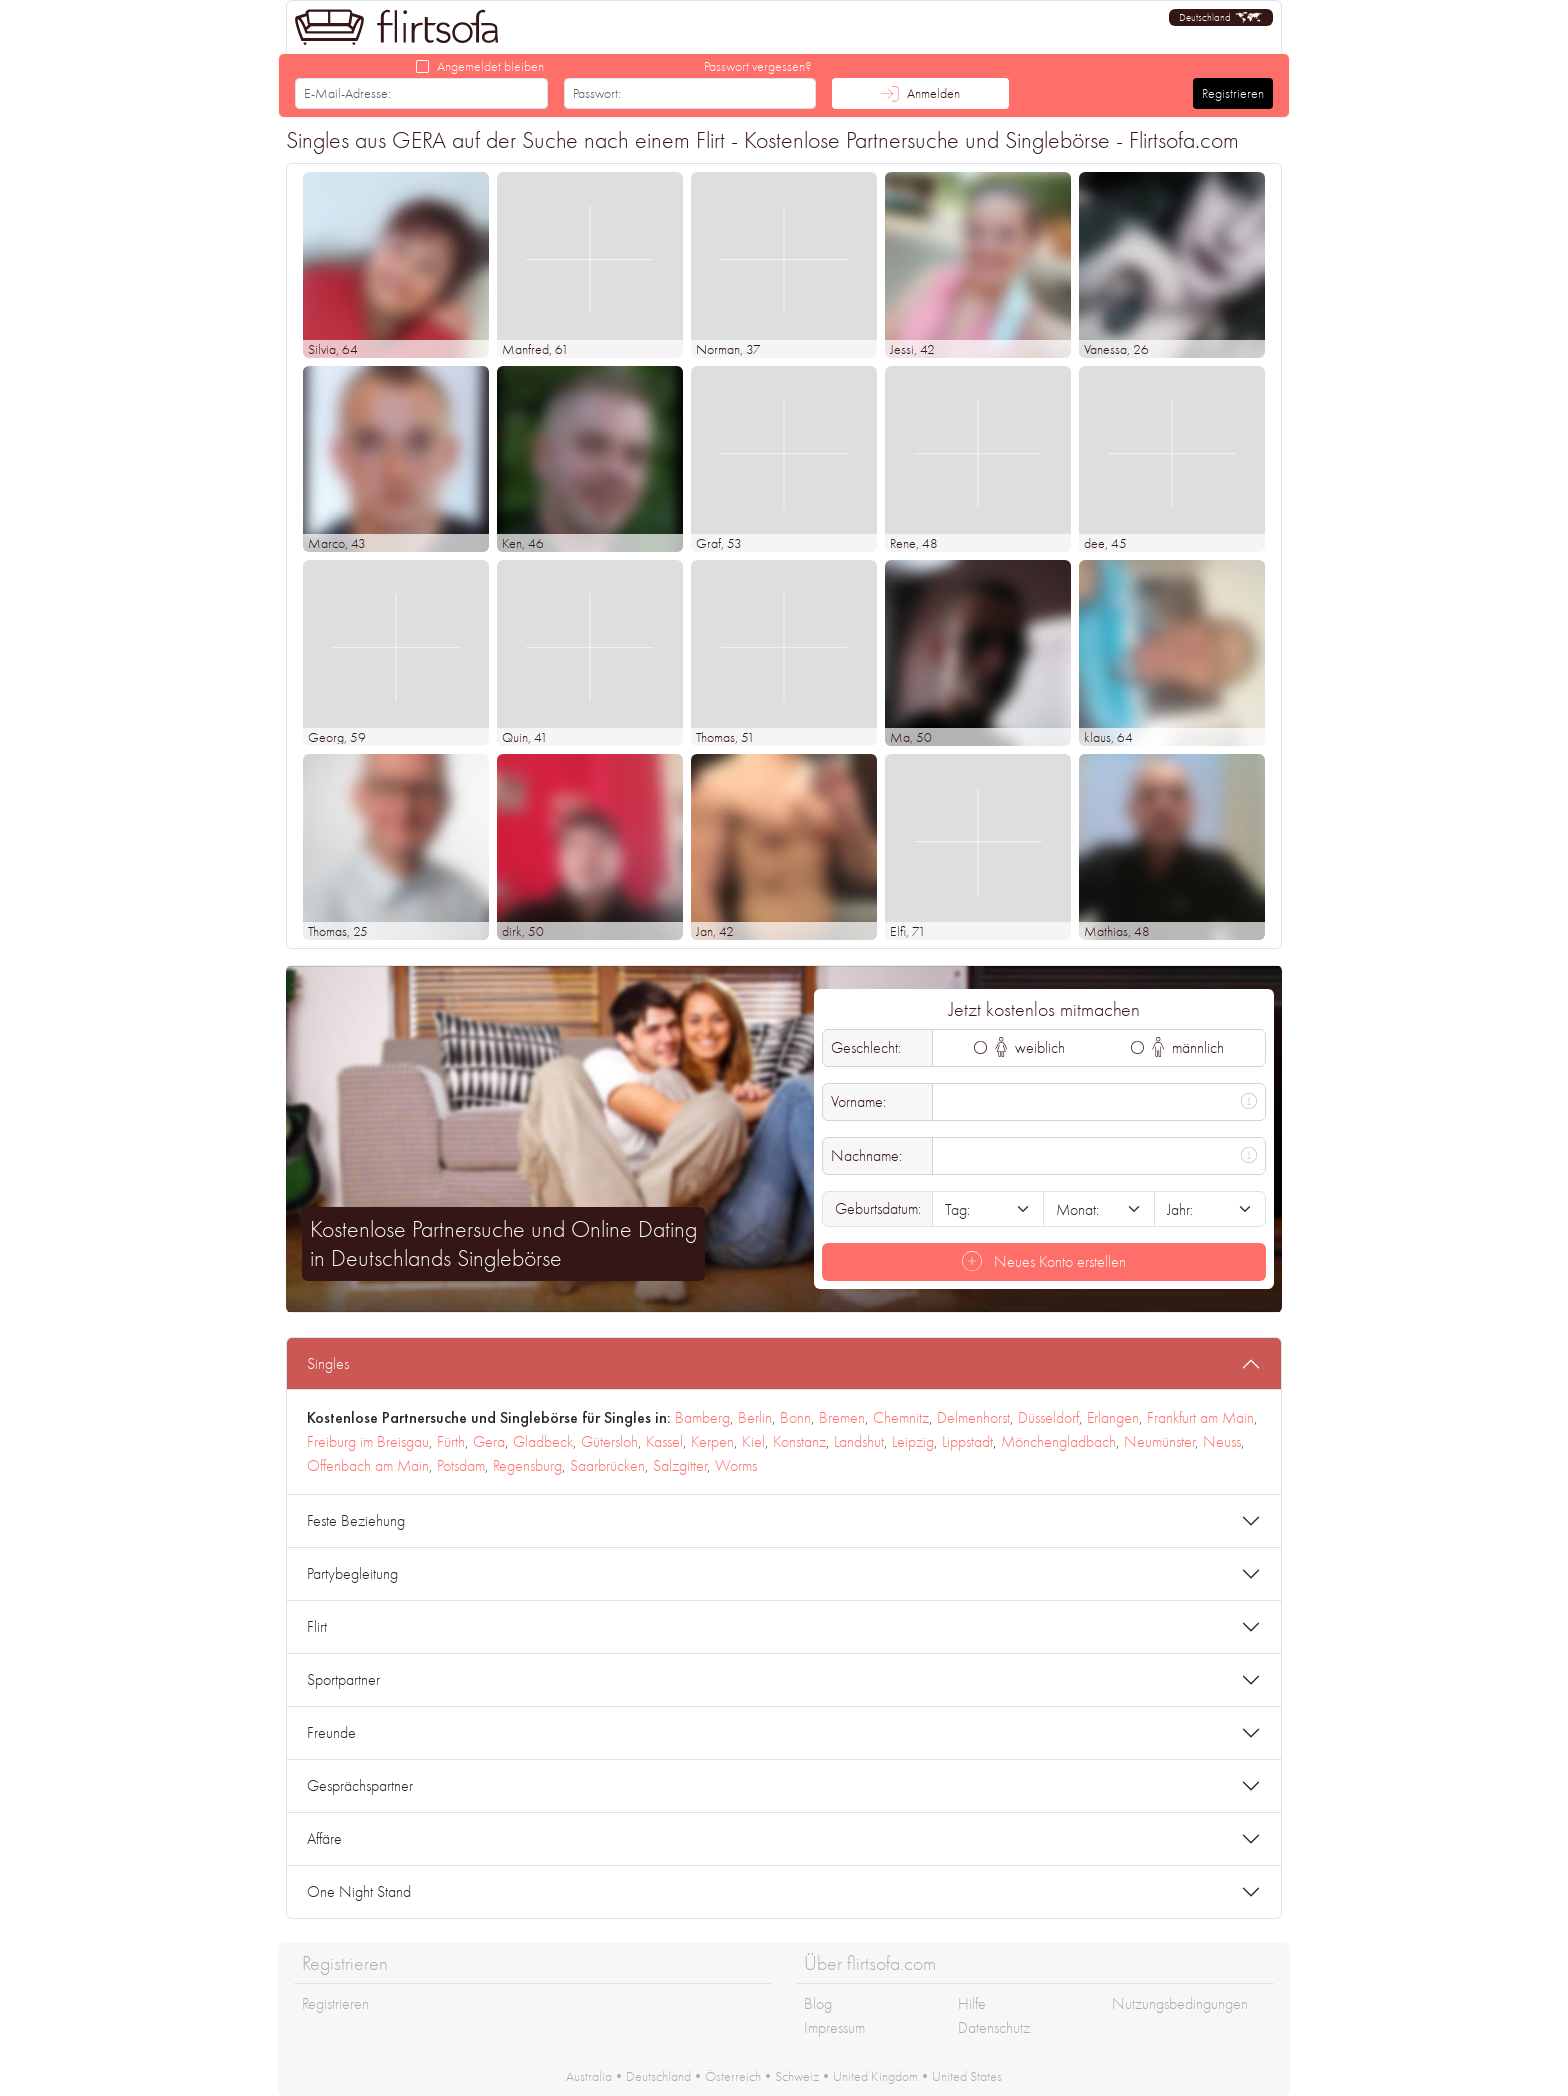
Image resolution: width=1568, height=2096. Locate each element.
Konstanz (799, 1441)
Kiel (753, 1441)
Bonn (795, 1417)
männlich (1188, 1047)
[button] (1221, 17)
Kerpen (712, 1441)
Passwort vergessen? (758, 66)
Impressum (834, 2027)
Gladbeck (543, 1441)
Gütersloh (609, 1441)
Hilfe (972, 2003)
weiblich (1030, 1047)
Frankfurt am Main (1200, 1417)
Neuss (1222, 1441)
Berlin (755, 1417)
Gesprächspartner (360, 1785)
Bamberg (702, 1417)
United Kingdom (875, 2076)
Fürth (451, 1441)
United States (967, 2076)
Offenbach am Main (368, 1465)
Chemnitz (901, 1417)
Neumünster (1159, 1441)
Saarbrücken (607, 1465)
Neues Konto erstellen (1044, 1261)
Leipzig (913, 1441)
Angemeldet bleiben (490, 66)
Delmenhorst (973, 1417)
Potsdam (461, 1465)
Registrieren (1233, 93)
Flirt (317, 1626)
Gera (489, 1441)
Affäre (324, 1838)
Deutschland (658, 2076)
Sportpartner (343, 1679)
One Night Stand (359, 1891)
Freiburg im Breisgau (368, 1441)
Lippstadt (967, 1441)
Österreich (733, 2076)
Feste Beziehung (356, 1520)
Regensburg (527, 1465)
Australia (589, 2076)
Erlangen (1113, 1417)
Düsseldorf (1048, 1417)
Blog (818, 2003)
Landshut (859, 1441)
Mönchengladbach (1058, 1441)
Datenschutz (994, 2027)
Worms (736, 1465)
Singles (328, 1363)
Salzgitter (680, 1465)
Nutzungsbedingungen (1180, 2003)
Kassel (664, 1441)
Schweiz (797, 2076)
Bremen (842, 1417)
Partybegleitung (352, 1573)
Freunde (331, 1732)
